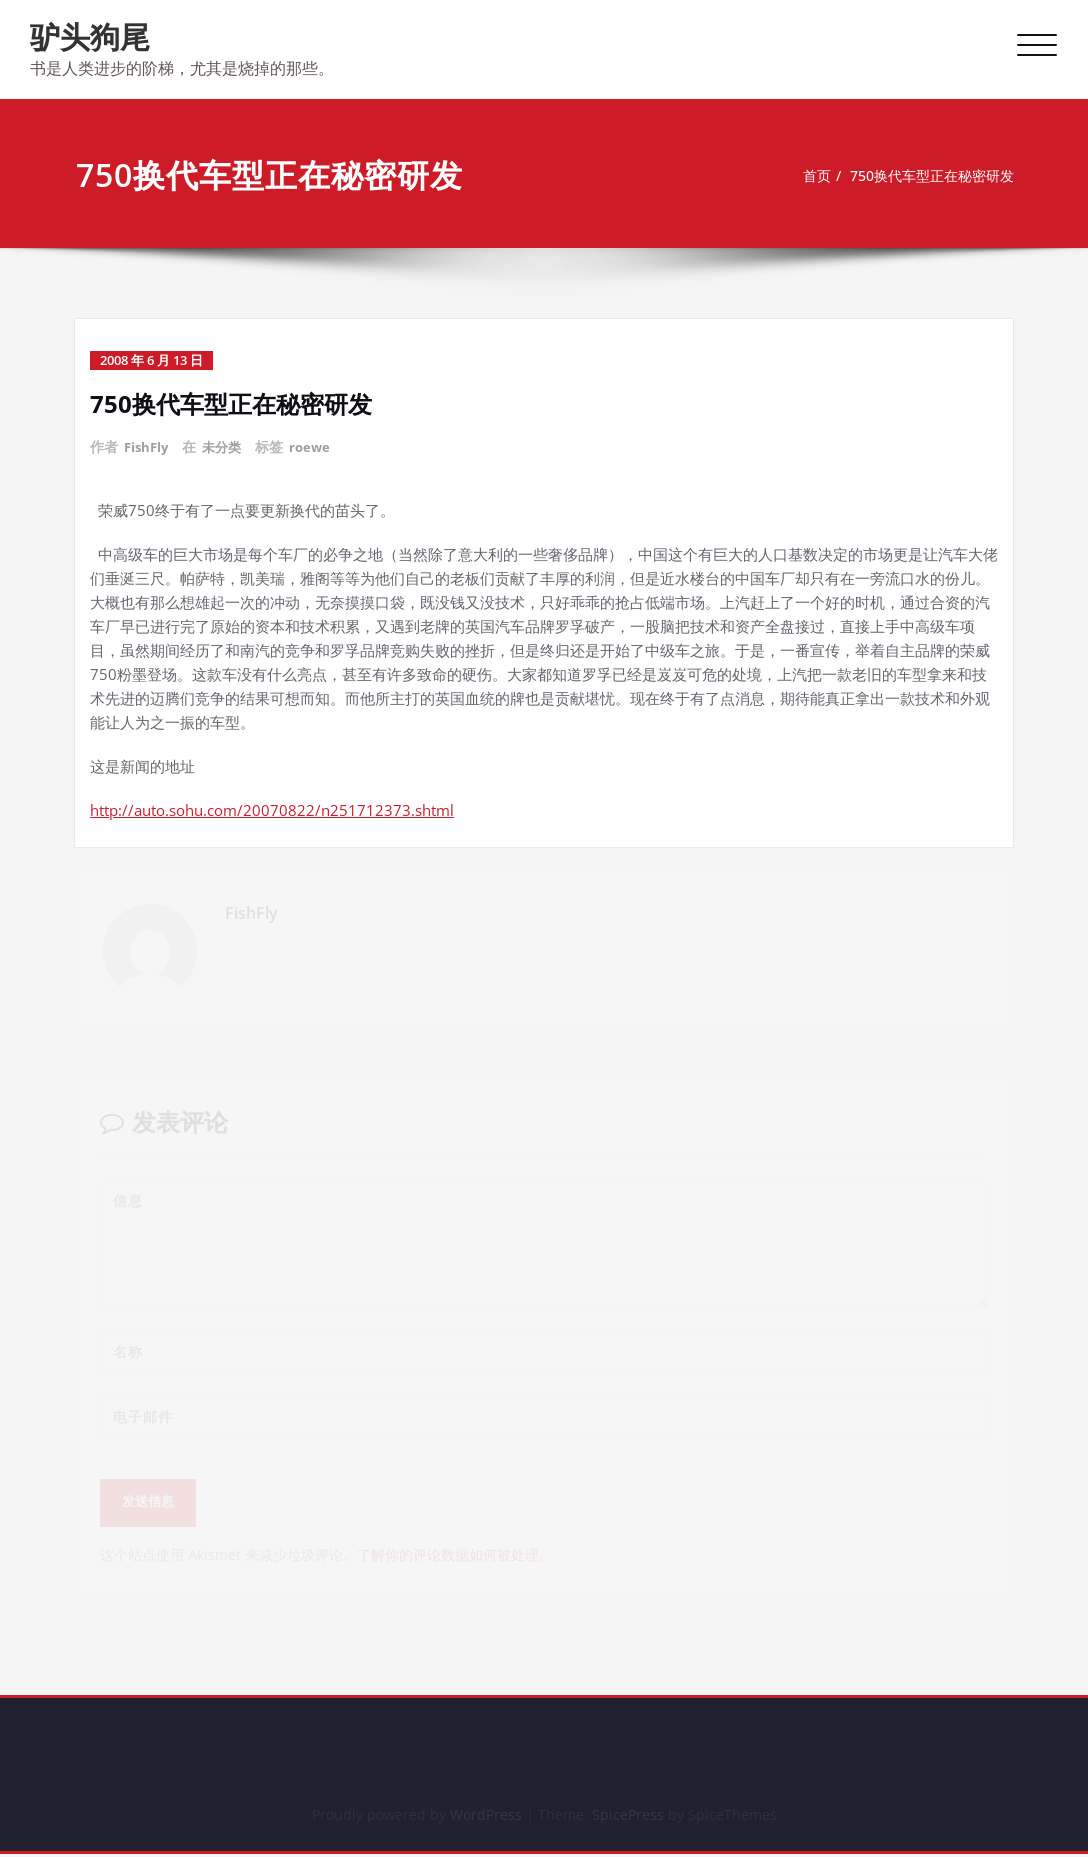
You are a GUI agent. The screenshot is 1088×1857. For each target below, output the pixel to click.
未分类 (227, 446)
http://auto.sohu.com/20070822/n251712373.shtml (272, 810)
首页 (802, 176)
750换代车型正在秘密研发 (925, 176)
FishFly (148, 446)
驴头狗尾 (90, 36)
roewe (317, 446)
